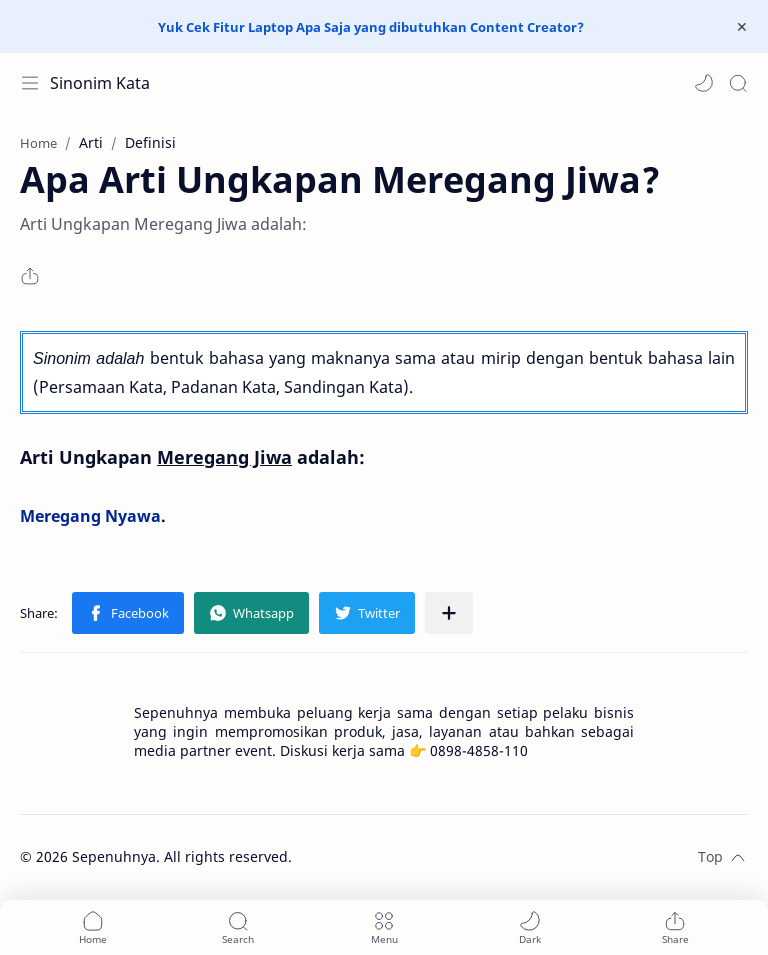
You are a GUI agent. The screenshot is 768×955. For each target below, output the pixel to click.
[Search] (738, 83)
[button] (704, 83)
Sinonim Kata (100, 83)
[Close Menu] (742, 27)
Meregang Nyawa (90, 516)
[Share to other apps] (449, 613)
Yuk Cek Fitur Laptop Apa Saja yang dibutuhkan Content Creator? (371, 27)
